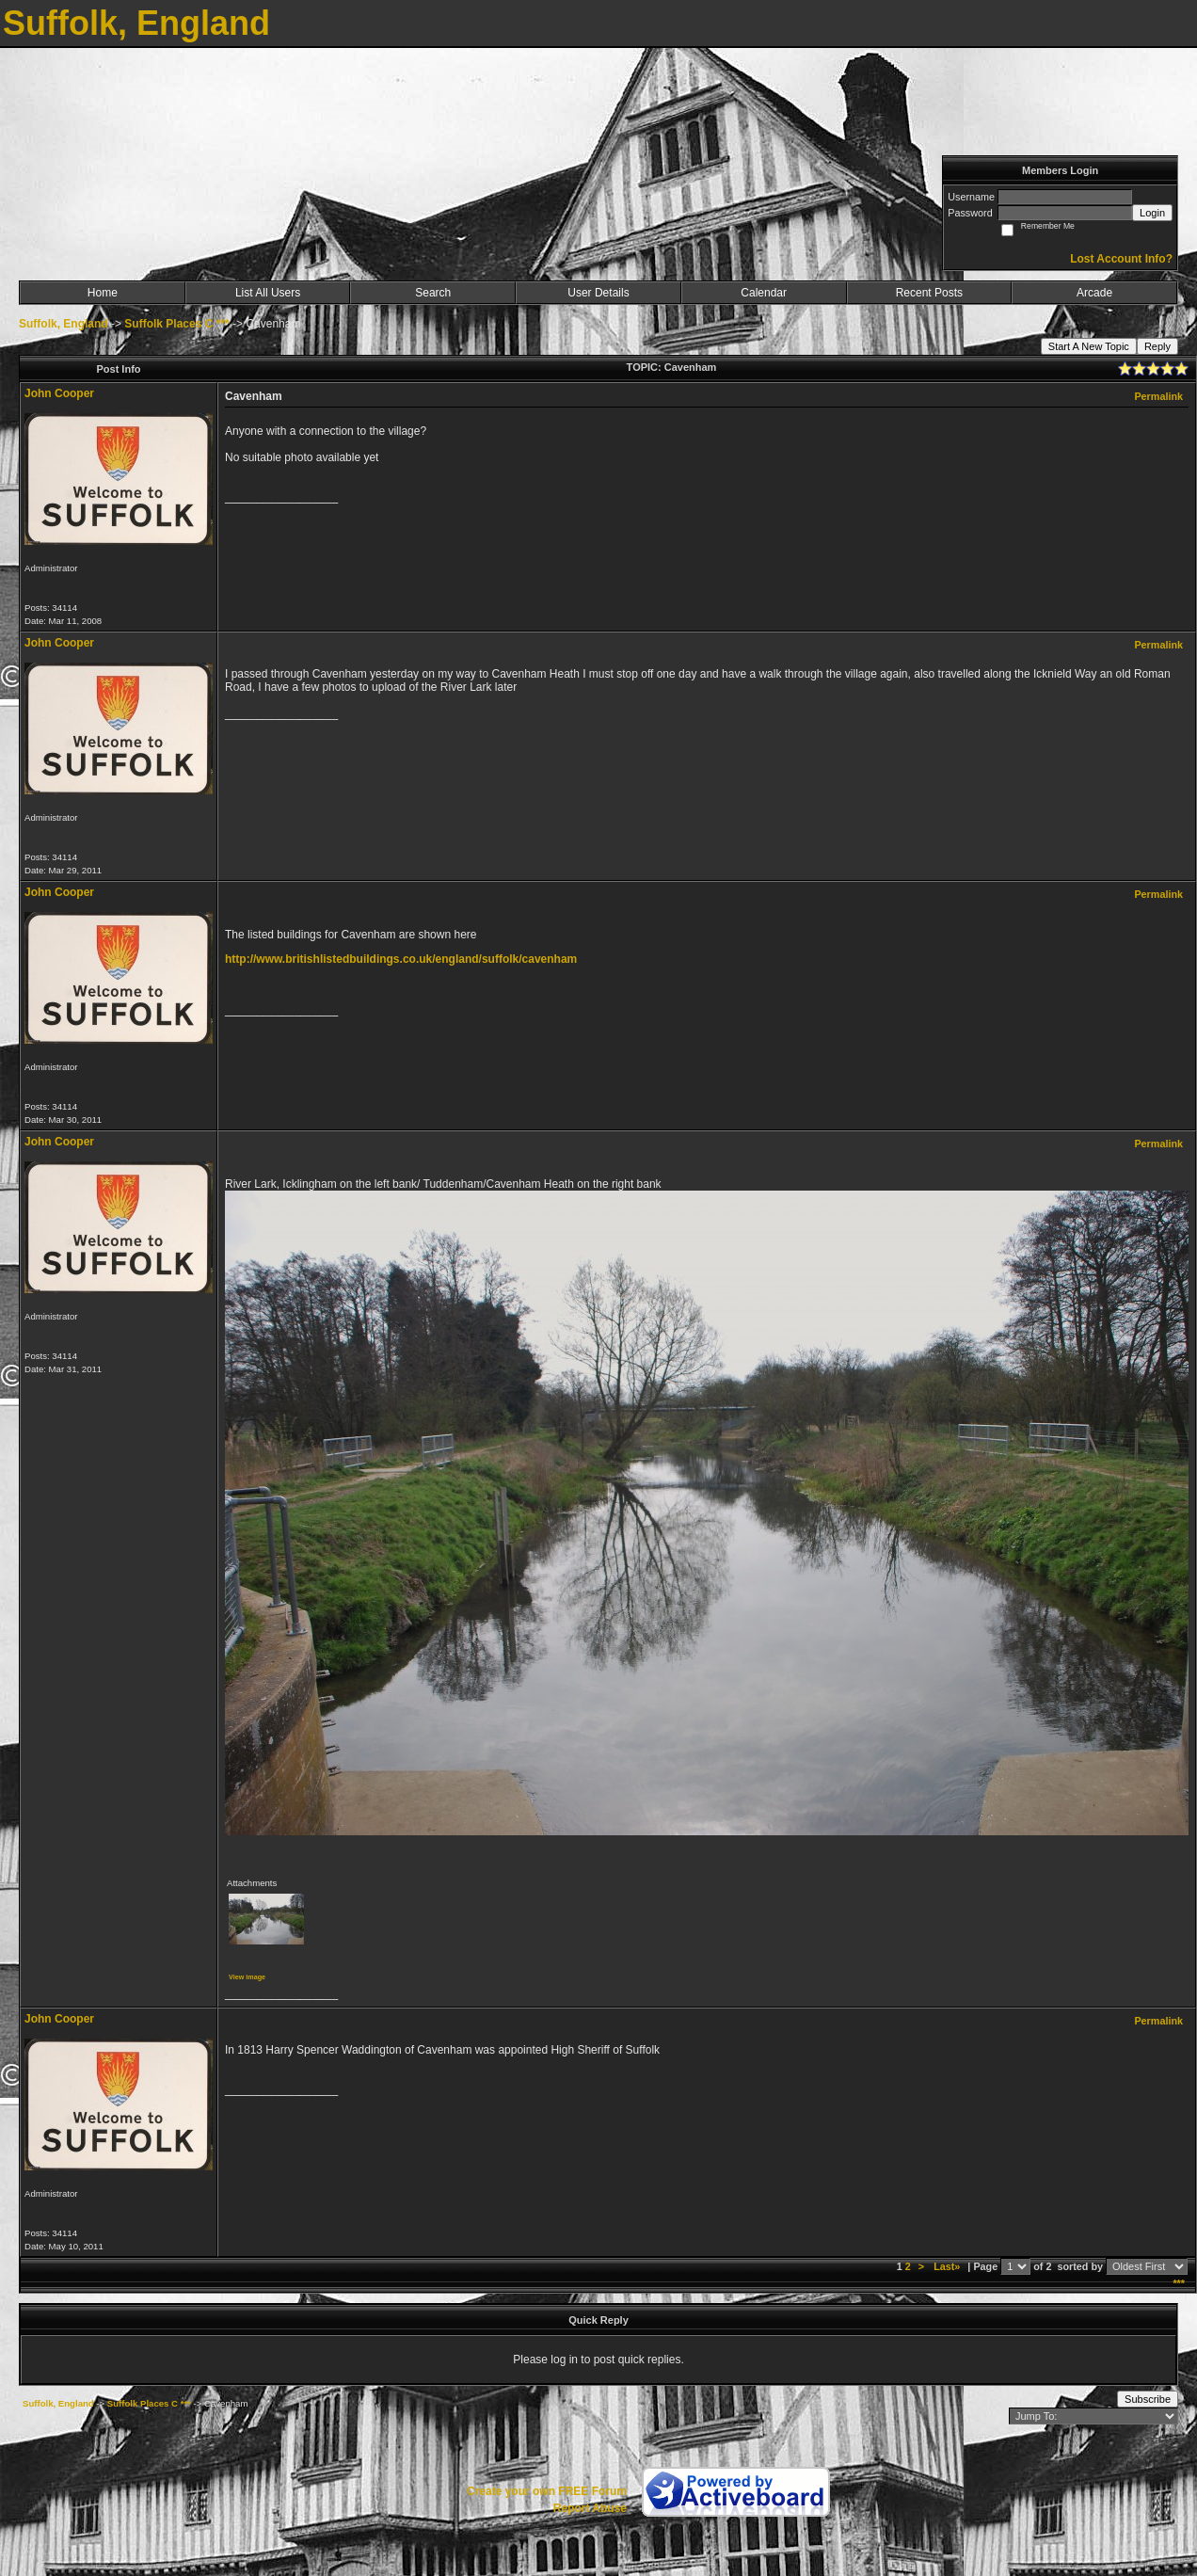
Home (103, 292)
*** (1179, 2283)
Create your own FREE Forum (547, 2491)
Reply (1157, 346)
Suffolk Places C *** (176, 323)
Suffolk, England (63, 323)
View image (247, 1977)
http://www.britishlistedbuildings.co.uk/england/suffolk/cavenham (401, 959)
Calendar (764, 292)
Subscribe (1148, 2399)
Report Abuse (590, 2508)
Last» (948, 2266)
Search (433, 292)
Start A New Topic (1088, 346)
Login (1152, 212)
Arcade (1094, 292)
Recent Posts (929, 292)
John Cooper (59, 393)
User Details (598, 292)
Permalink (1158, 396)
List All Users (267, 292)
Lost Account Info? (1121, 258)
